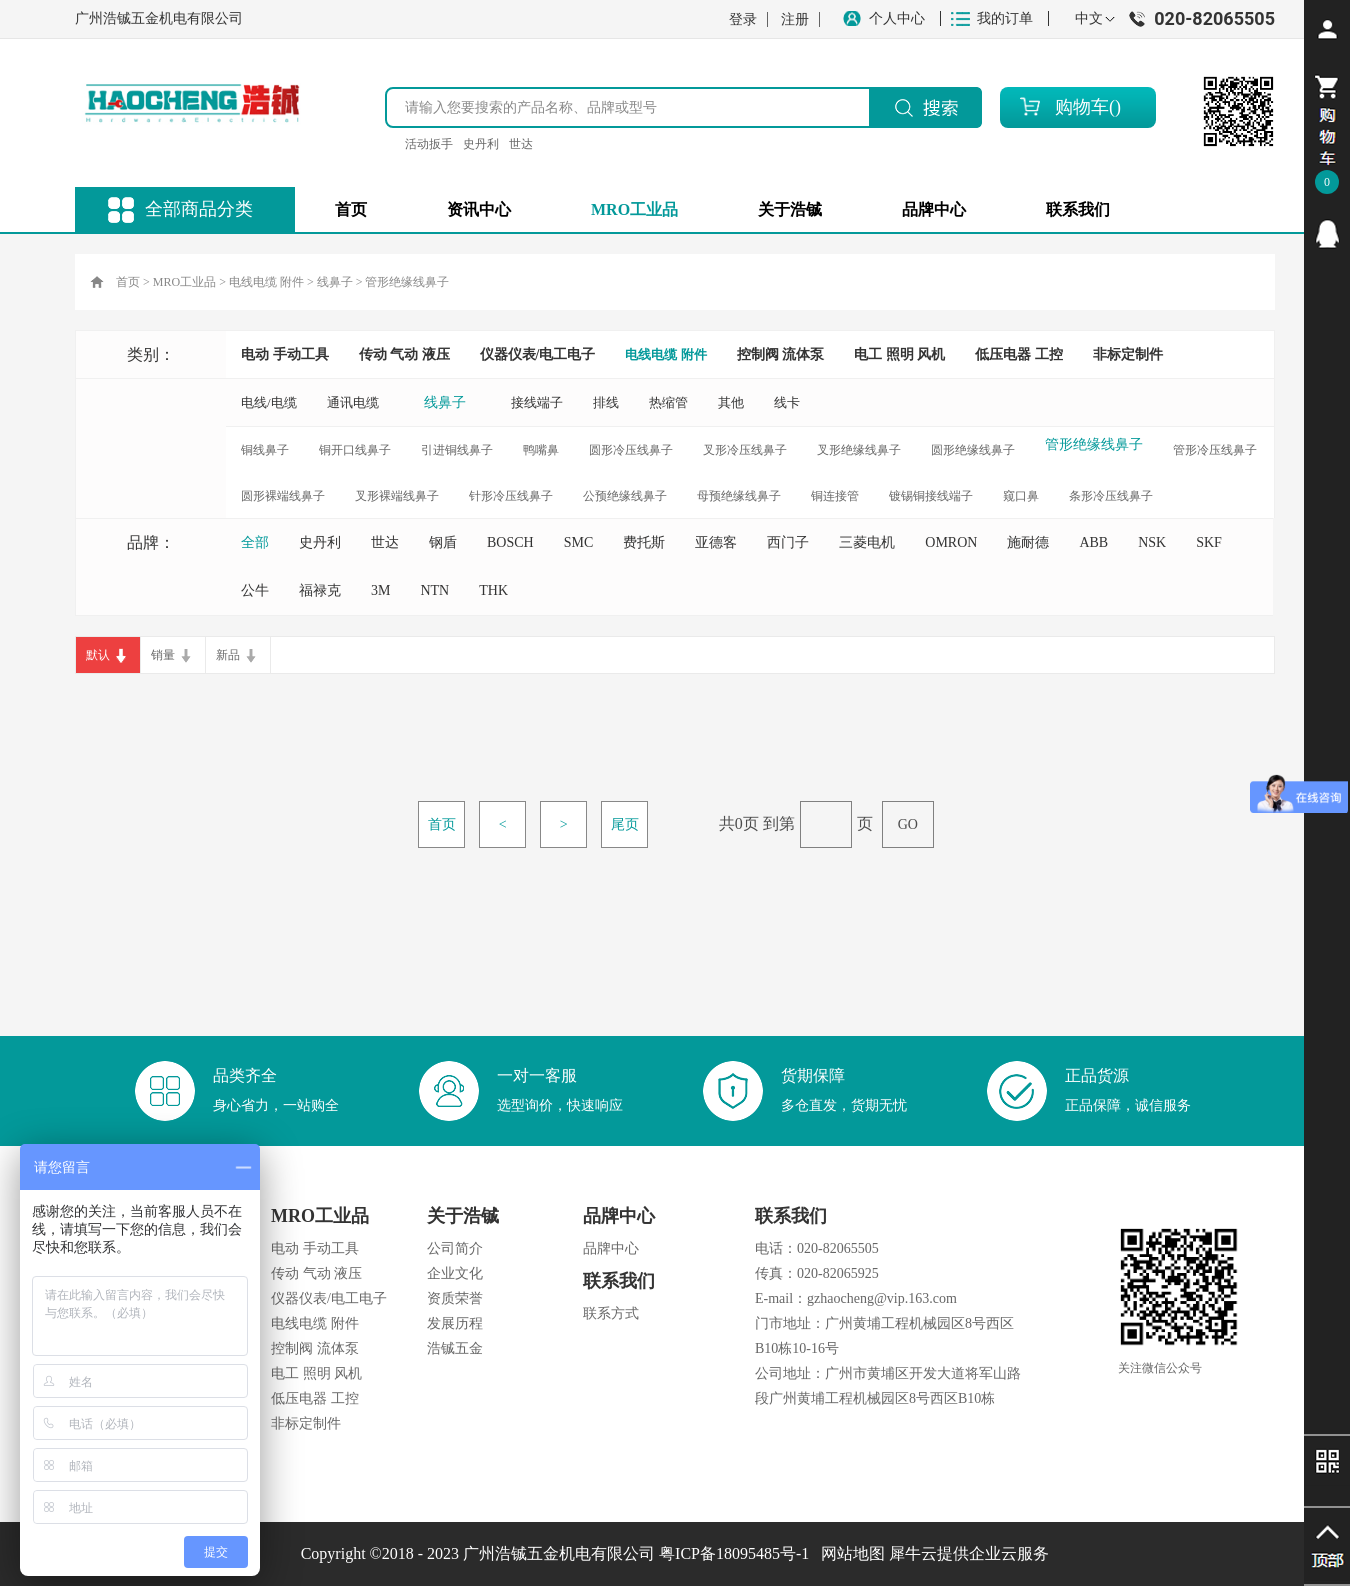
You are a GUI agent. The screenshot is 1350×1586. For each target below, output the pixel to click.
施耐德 (1028, 542)
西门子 (788, 542)
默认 (98, 655)
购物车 (1082, 107)
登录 (743, 19)
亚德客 (716, 542)
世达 (521, 144)
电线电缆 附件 (266, 282)
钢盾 (443, 542)
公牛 (255, 590)
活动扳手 (429, 144)
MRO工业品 (184, 282)
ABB (1093, 542)
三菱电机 (867, 542)
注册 (795, 19)
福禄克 (320, 590)
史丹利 (481, 144)
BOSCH (510, 542)
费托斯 (644, 542)
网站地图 (849, 1553)
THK (493, 590)
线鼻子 (335, 282)
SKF (1209, 542)
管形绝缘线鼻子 (407, 282)
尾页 (625, 824)
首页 (351, 209)
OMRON (951, 542)
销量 (163, 655)
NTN (434, 590)
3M (380, 590)
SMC (579, 542)
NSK (1152, 542)
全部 (255, 542)
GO (908, 824)
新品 (228, 655)
